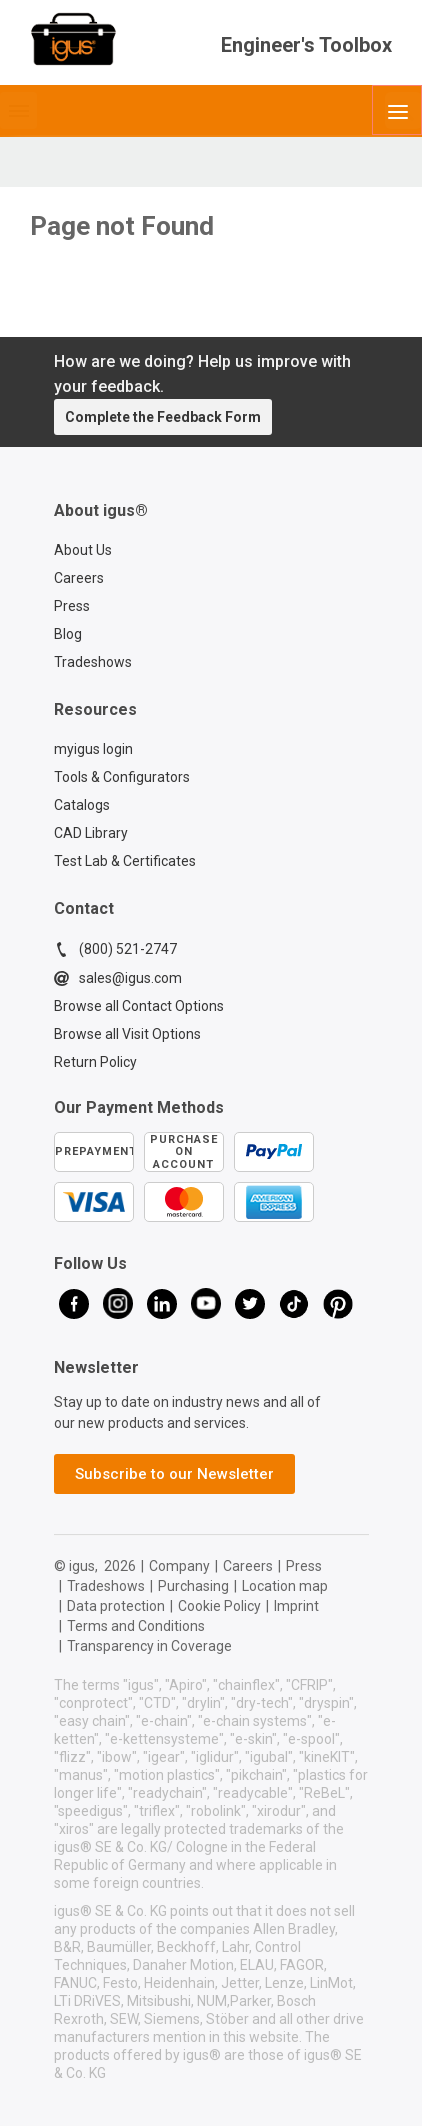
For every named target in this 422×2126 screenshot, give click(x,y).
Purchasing (193, 1586)
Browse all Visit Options (127, 1034)
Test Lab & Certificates (125, 861)
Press (72, 606)
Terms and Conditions (136, 1626)
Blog (68, 634)
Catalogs (82, 805)
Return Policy (95, 1062)
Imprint (296, 1606)
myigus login (93, 749)
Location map (285, 1586)
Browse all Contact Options (139, 1006)
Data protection (116, 1606)
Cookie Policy (219, 1606)
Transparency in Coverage (149, 1646)
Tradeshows (93, 662)
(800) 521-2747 (115, 949)
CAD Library (91, 833)
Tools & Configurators (122, 777)
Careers (79, 578)
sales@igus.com (118, 978)
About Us (83, 550)
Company (179, 1566)
